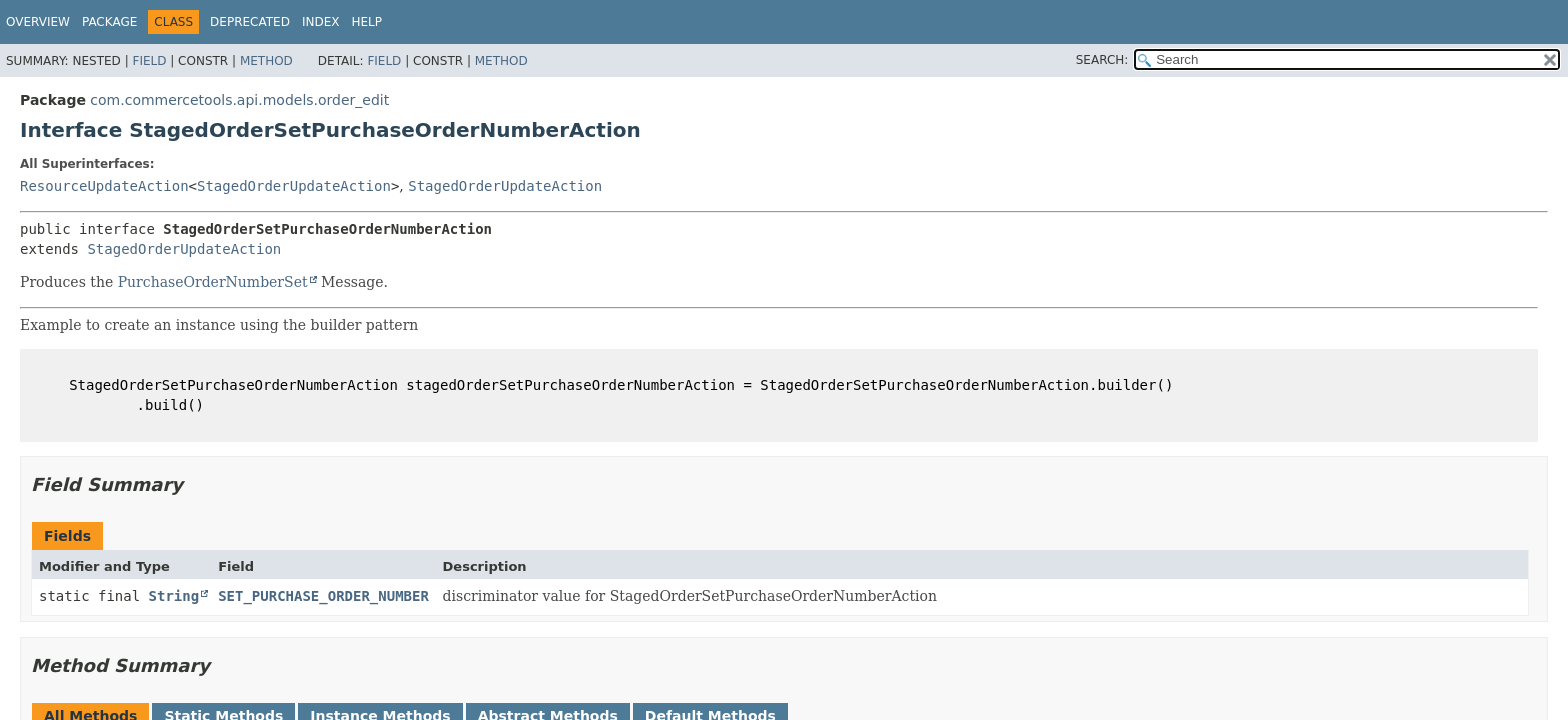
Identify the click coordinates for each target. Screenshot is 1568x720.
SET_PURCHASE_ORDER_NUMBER (323, 596)
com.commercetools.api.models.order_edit (239, 100)
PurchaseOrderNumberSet (213, 282)
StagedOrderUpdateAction (294, 186)
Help (366, 22)
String (174, 596)
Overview (38, 22)
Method (266, 61)
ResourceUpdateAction (104, 186)
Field (149, 61)
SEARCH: (1102, 60)
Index (321, 22)
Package (109, 22)
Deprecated (250, 22)
